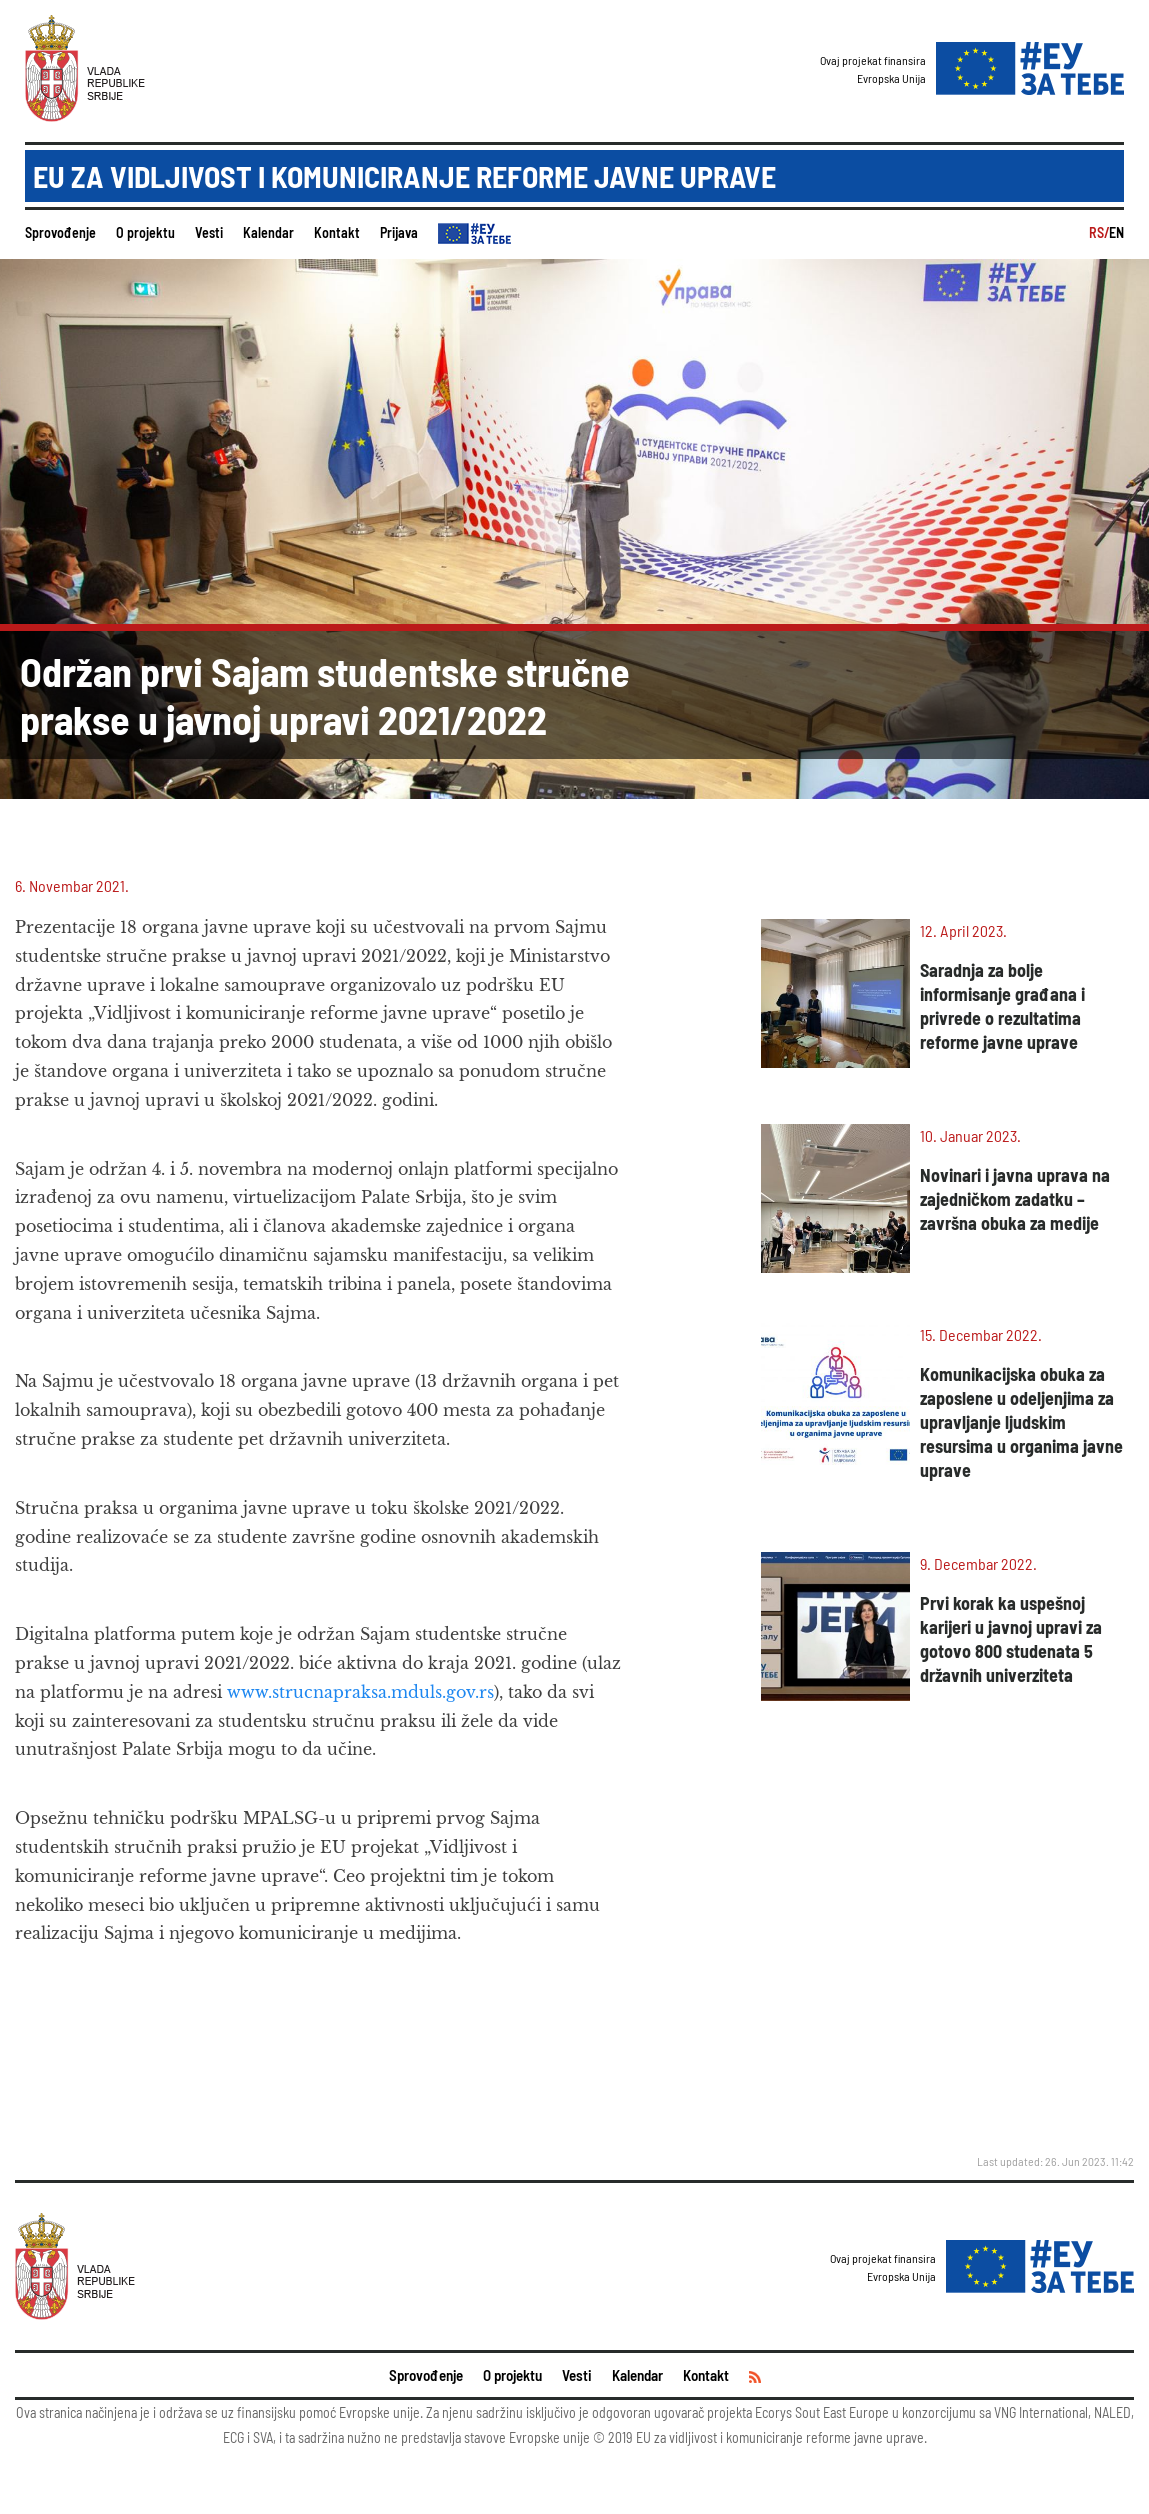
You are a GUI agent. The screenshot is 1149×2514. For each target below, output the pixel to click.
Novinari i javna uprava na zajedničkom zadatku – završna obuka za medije (1015, 1199)
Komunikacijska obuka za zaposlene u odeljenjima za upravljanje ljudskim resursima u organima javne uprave (1021, 1422)
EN (1116, 232)
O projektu (145, 232)
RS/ (1099, 232)
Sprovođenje (60, 232)
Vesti (209, 232)
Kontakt (337, 232)
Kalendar (268, 232)
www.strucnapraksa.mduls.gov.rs (360, 1692)
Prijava (399, 232)
